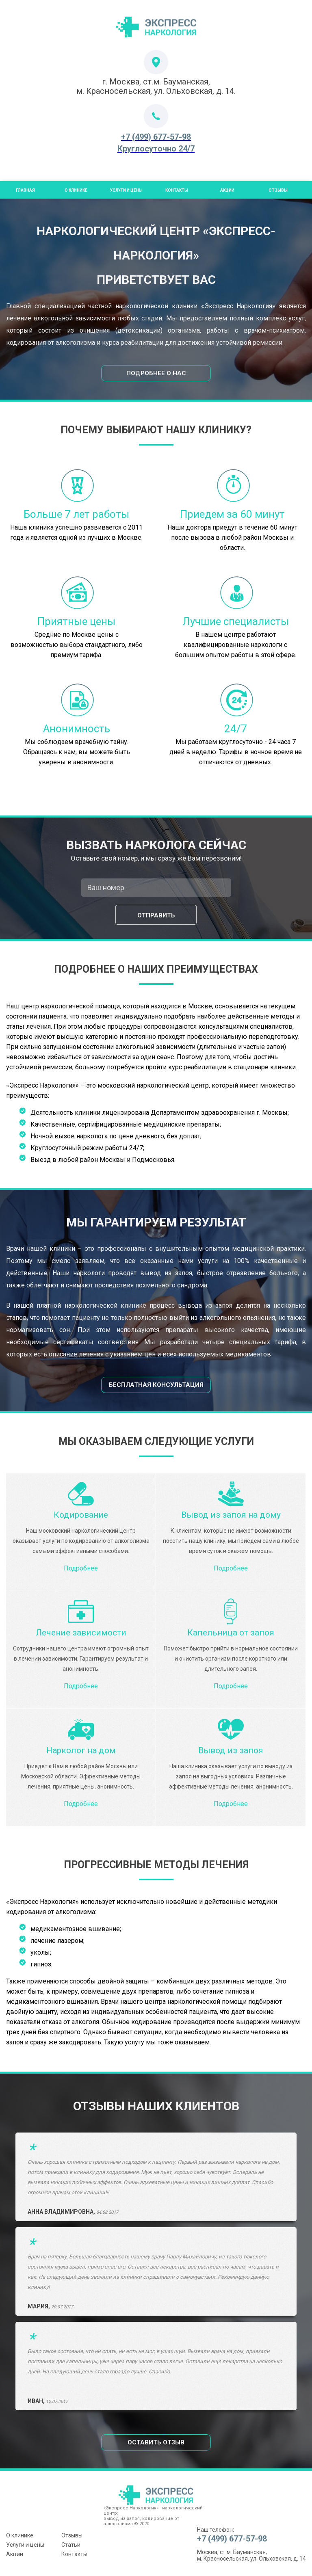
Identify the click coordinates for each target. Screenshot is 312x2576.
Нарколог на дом (81, 1750)
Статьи (70, 2544)
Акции (227, 190)
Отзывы (278, 190)
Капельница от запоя (230, 1632)
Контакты (176, 190)
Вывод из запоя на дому (231, 1515)
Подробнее (81, 1568)
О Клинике (76, 190)
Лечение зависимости (81, 1632)
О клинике (19, 2535)
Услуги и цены (126, 190)
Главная (25, 190)
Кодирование (81, 1515)
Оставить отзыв (156, 2442)
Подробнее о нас (156, 373)
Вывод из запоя (230, 1750)
